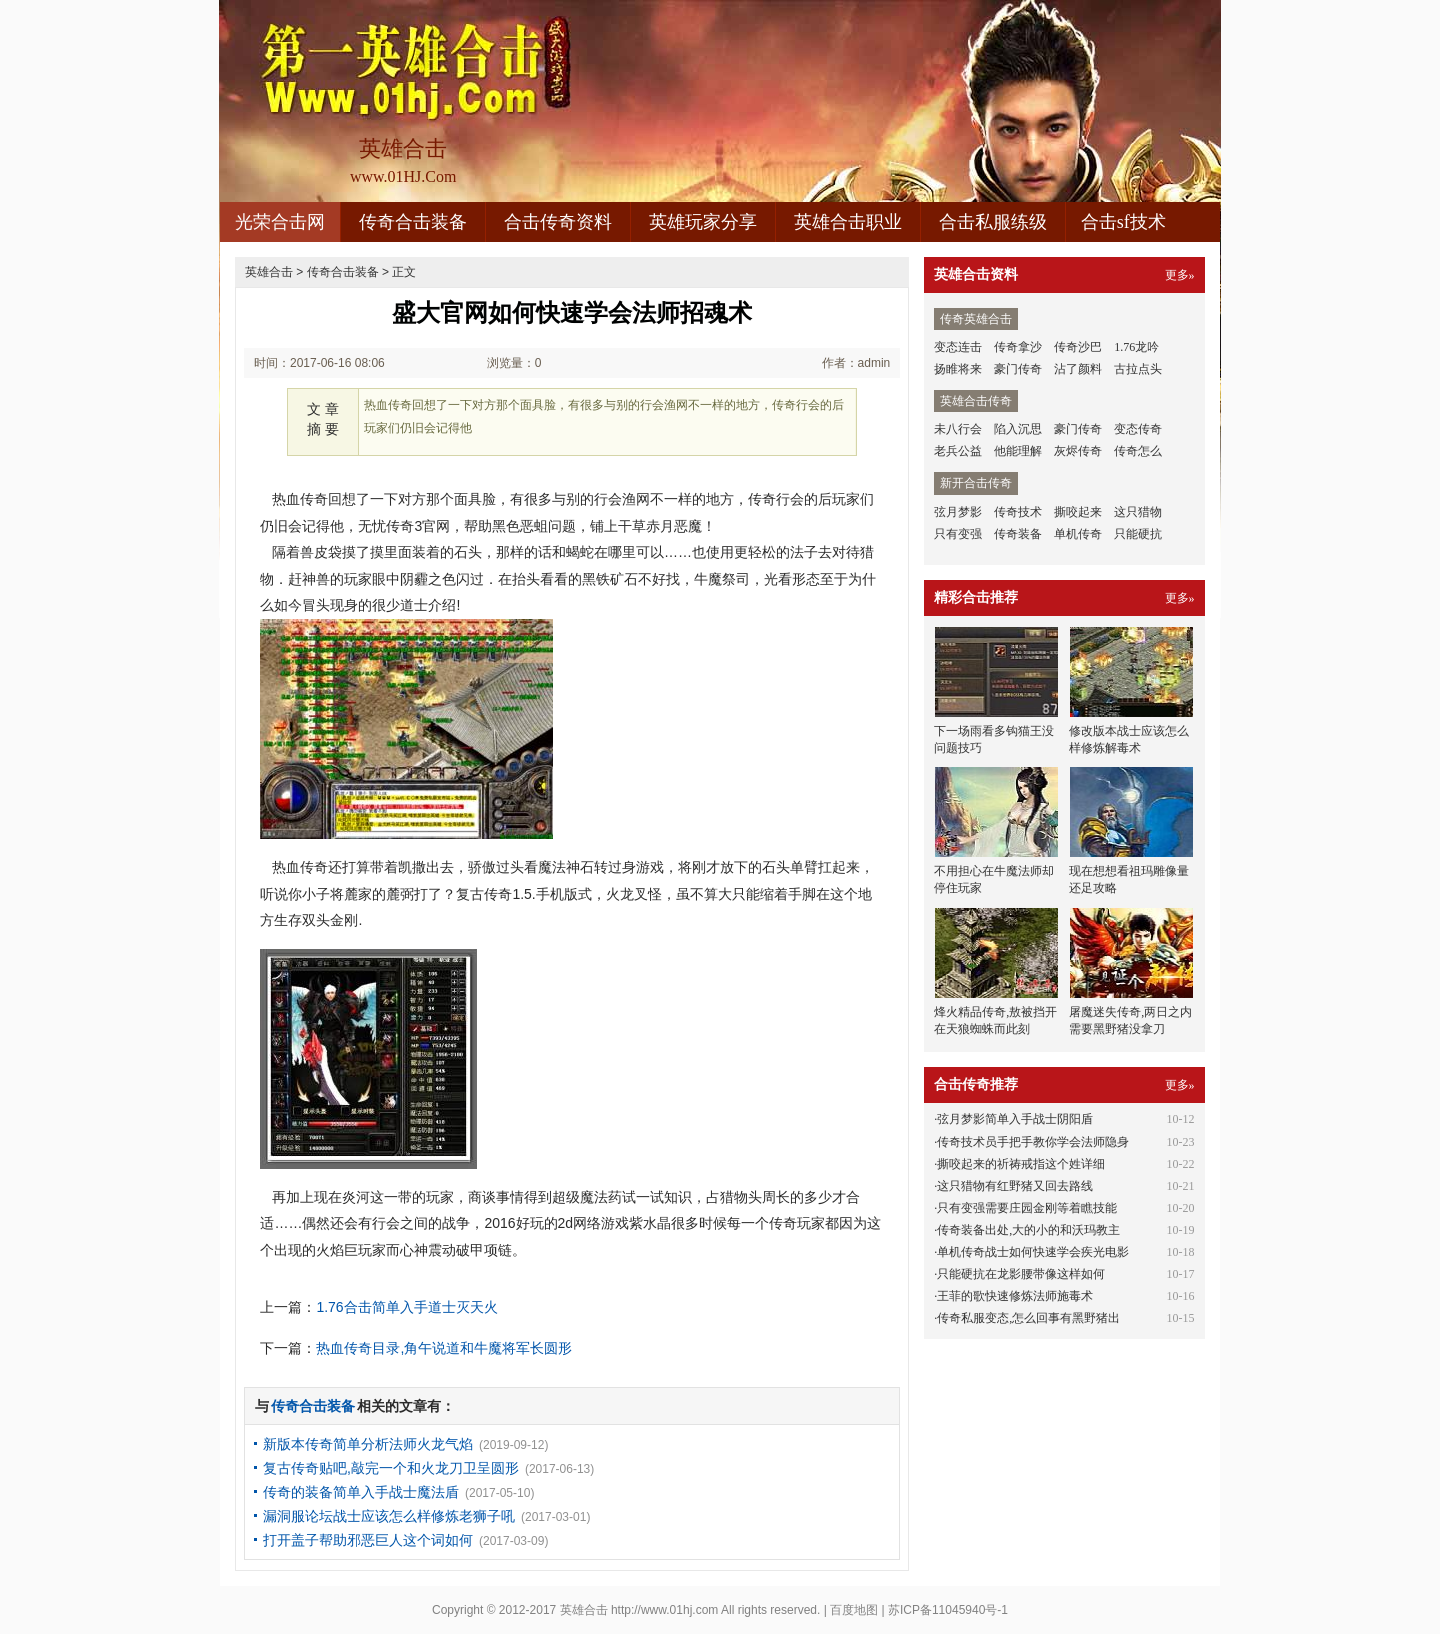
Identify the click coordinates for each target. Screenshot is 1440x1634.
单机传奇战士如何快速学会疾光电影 (1033, 1252)
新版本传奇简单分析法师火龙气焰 (368, 1444)
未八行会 (958, 429)
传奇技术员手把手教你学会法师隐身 (1033, 1142)
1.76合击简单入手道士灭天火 (406, 1307)
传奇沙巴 (1078, 347)
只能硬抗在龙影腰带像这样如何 (1021, 1274)
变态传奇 (1138, 429)
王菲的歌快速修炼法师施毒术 (1015, 1296)
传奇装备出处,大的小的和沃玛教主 (1028, 1230)
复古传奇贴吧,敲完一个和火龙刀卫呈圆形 (391, 1468)
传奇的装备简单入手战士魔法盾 (361, 1492)
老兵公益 (958, 451)
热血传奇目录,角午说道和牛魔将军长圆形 (444, 1348)
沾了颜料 (1078, 369)
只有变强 (958, 534)
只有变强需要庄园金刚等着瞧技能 (1027, 1208)
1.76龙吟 (1136, 347)
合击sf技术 (1123, 222)
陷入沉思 (1018, 429)
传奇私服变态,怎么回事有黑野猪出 (1028, 1318)
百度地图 (854, 1610)
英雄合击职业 (848, 222)
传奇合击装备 (413, 222)
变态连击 (958, 347)
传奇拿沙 (1018, 347)
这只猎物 (1138, 512)
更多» (1180, 275)
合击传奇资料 (558, 222)
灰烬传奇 (1078, 451)
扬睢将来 (958, 369)
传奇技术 (1018, 512)
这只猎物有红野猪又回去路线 (1015, 1186)
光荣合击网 (280, 222)
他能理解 (1018, 451)
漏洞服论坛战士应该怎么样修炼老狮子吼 (389, 1516)
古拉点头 (1138, 369)
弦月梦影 (958, 512)
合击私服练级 (993, 222)
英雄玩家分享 (703, 222)
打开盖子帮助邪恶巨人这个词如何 (368, 1540)
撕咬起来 (1078, 512)
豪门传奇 (1018, 369)
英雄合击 (269, 272)
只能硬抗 (1138, 534)
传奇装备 (1018, 534)
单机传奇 (1078, 534)
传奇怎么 (1138, 451)
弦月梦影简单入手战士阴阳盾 (1015, 1119)
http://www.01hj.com (664, 1610)
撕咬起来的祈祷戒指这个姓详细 (1021, 1164)
